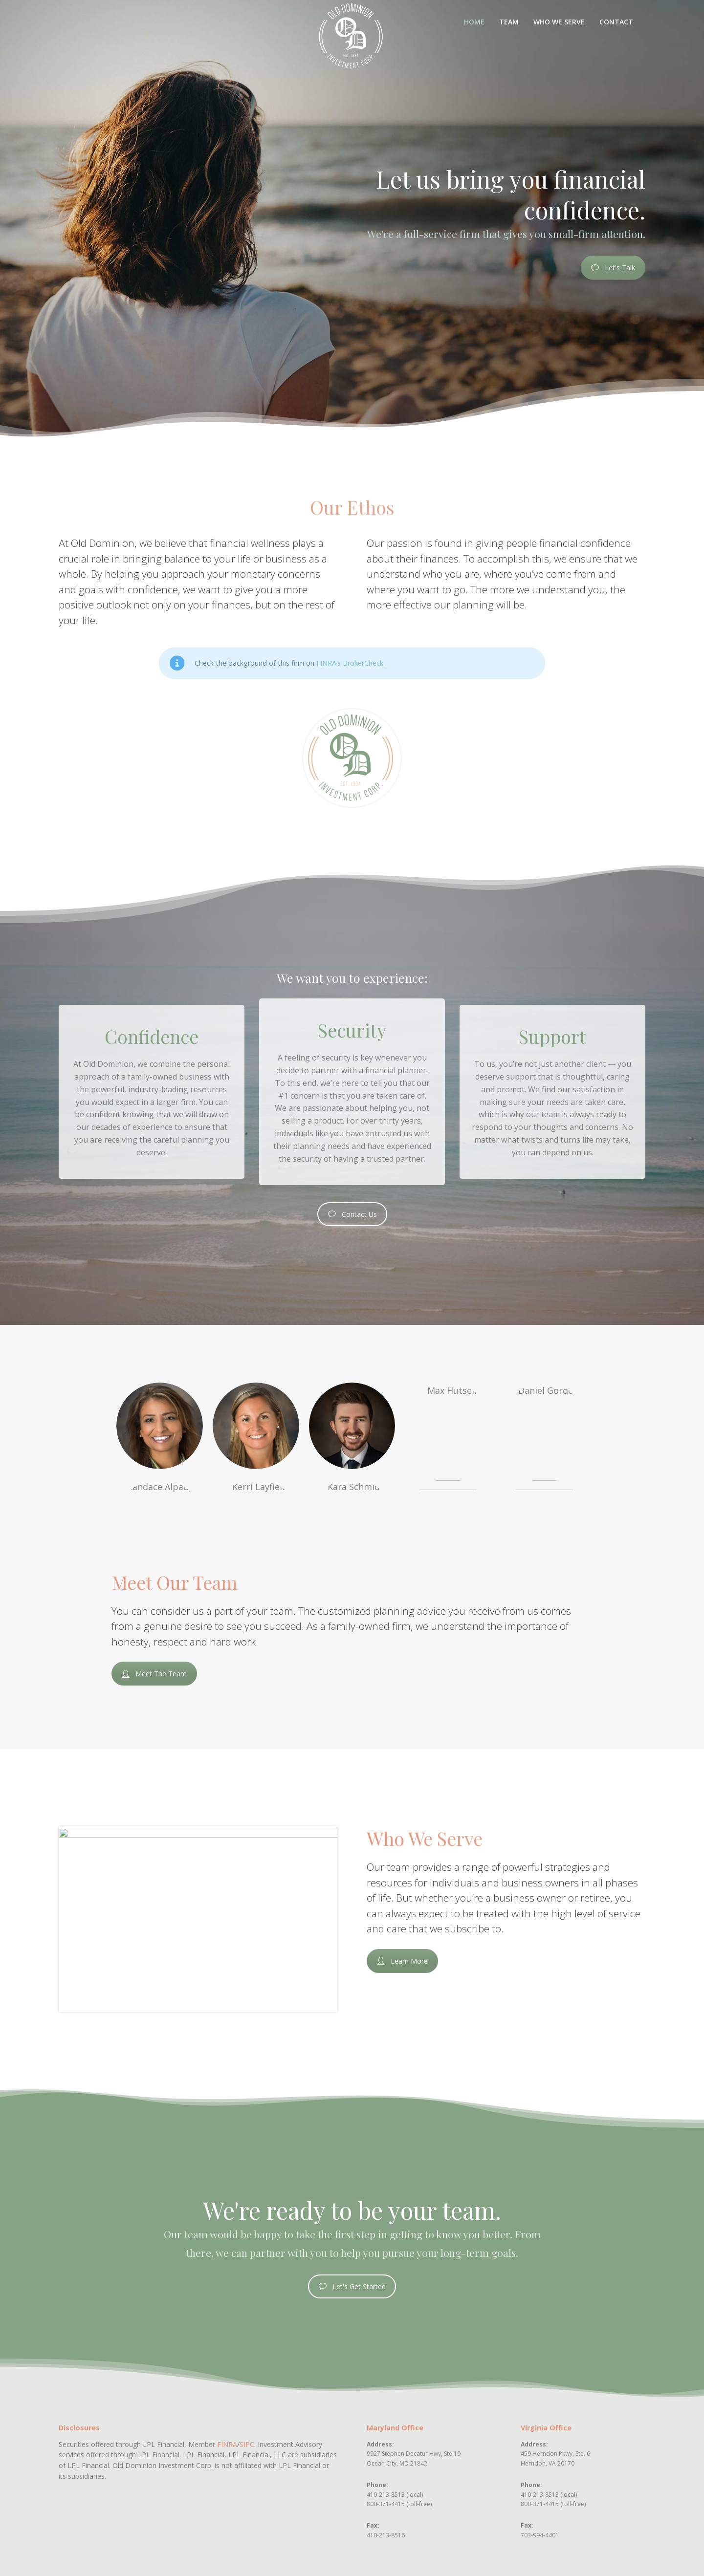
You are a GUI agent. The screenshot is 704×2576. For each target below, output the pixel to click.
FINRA (227, 2444)
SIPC (247, 2444)
